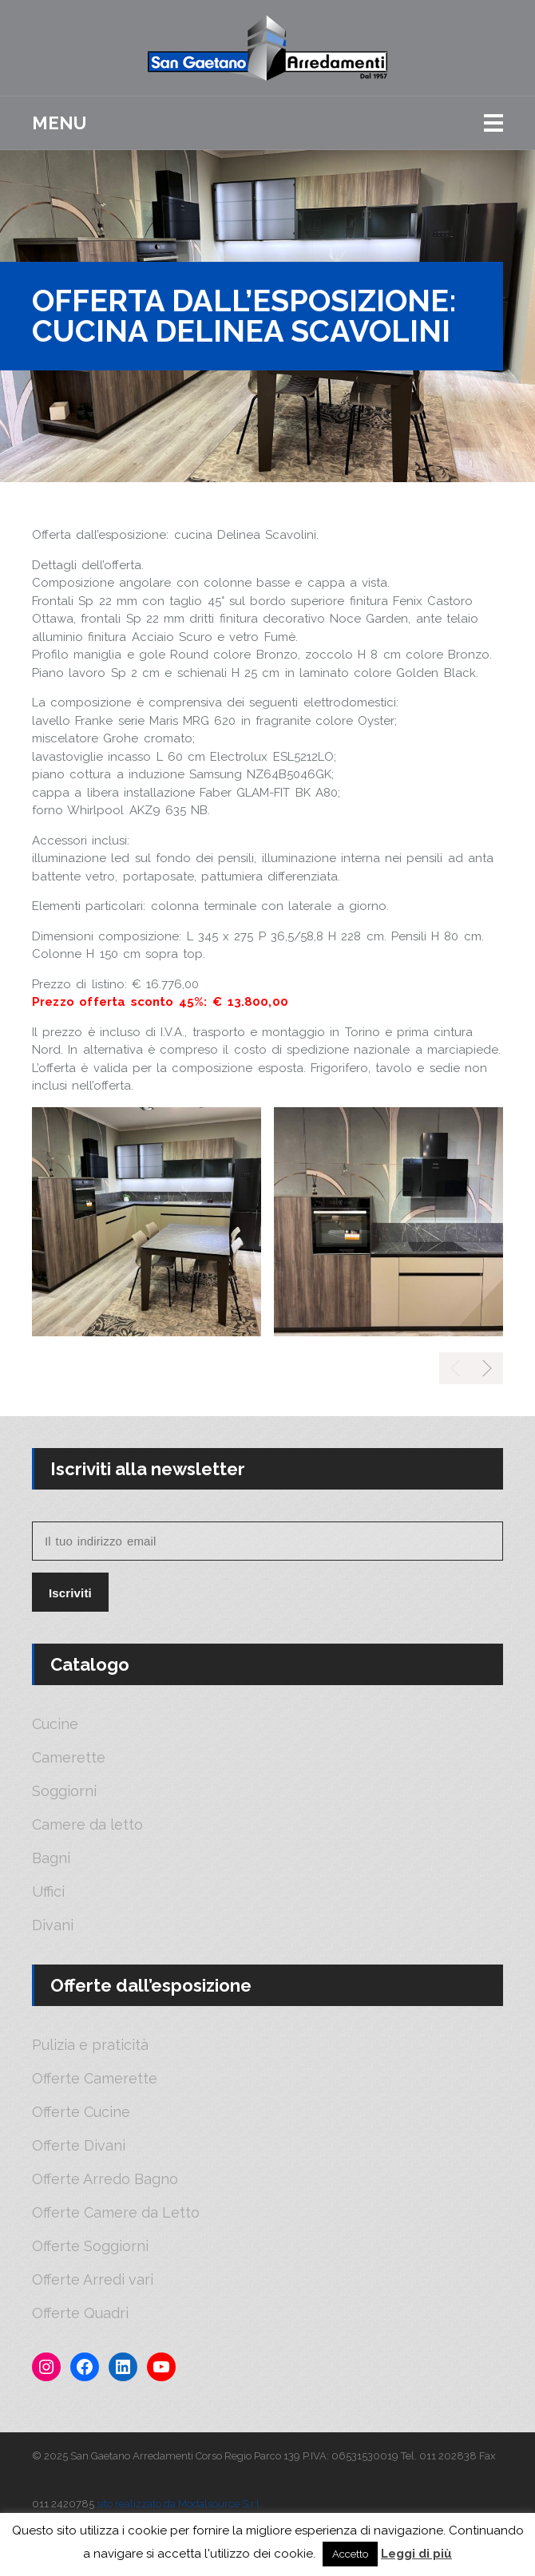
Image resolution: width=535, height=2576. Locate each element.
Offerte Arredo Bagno (105, 2179)
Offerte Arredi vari (92, 2280)
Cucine (55, 1724)
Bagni (51, 1858)
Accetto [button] (350, 2554)
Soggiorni (64, 1791)
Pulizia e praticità (90, 2045)
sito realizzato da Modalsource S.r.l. (179, 2504)
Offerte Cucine (81, 2112)
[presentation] (487, 1368)
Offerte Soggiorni (90, 2246)
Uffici (48, 1892)
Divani (52, 1925)
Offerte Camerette (94, 2078)
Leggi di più (416, 2553)
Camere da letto (87, 1825)
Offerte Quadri (80, 2313)
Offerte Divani (78, 2146)
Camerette (68, 1758)
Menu (59, 123)
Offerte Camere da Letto (116, 2213)
